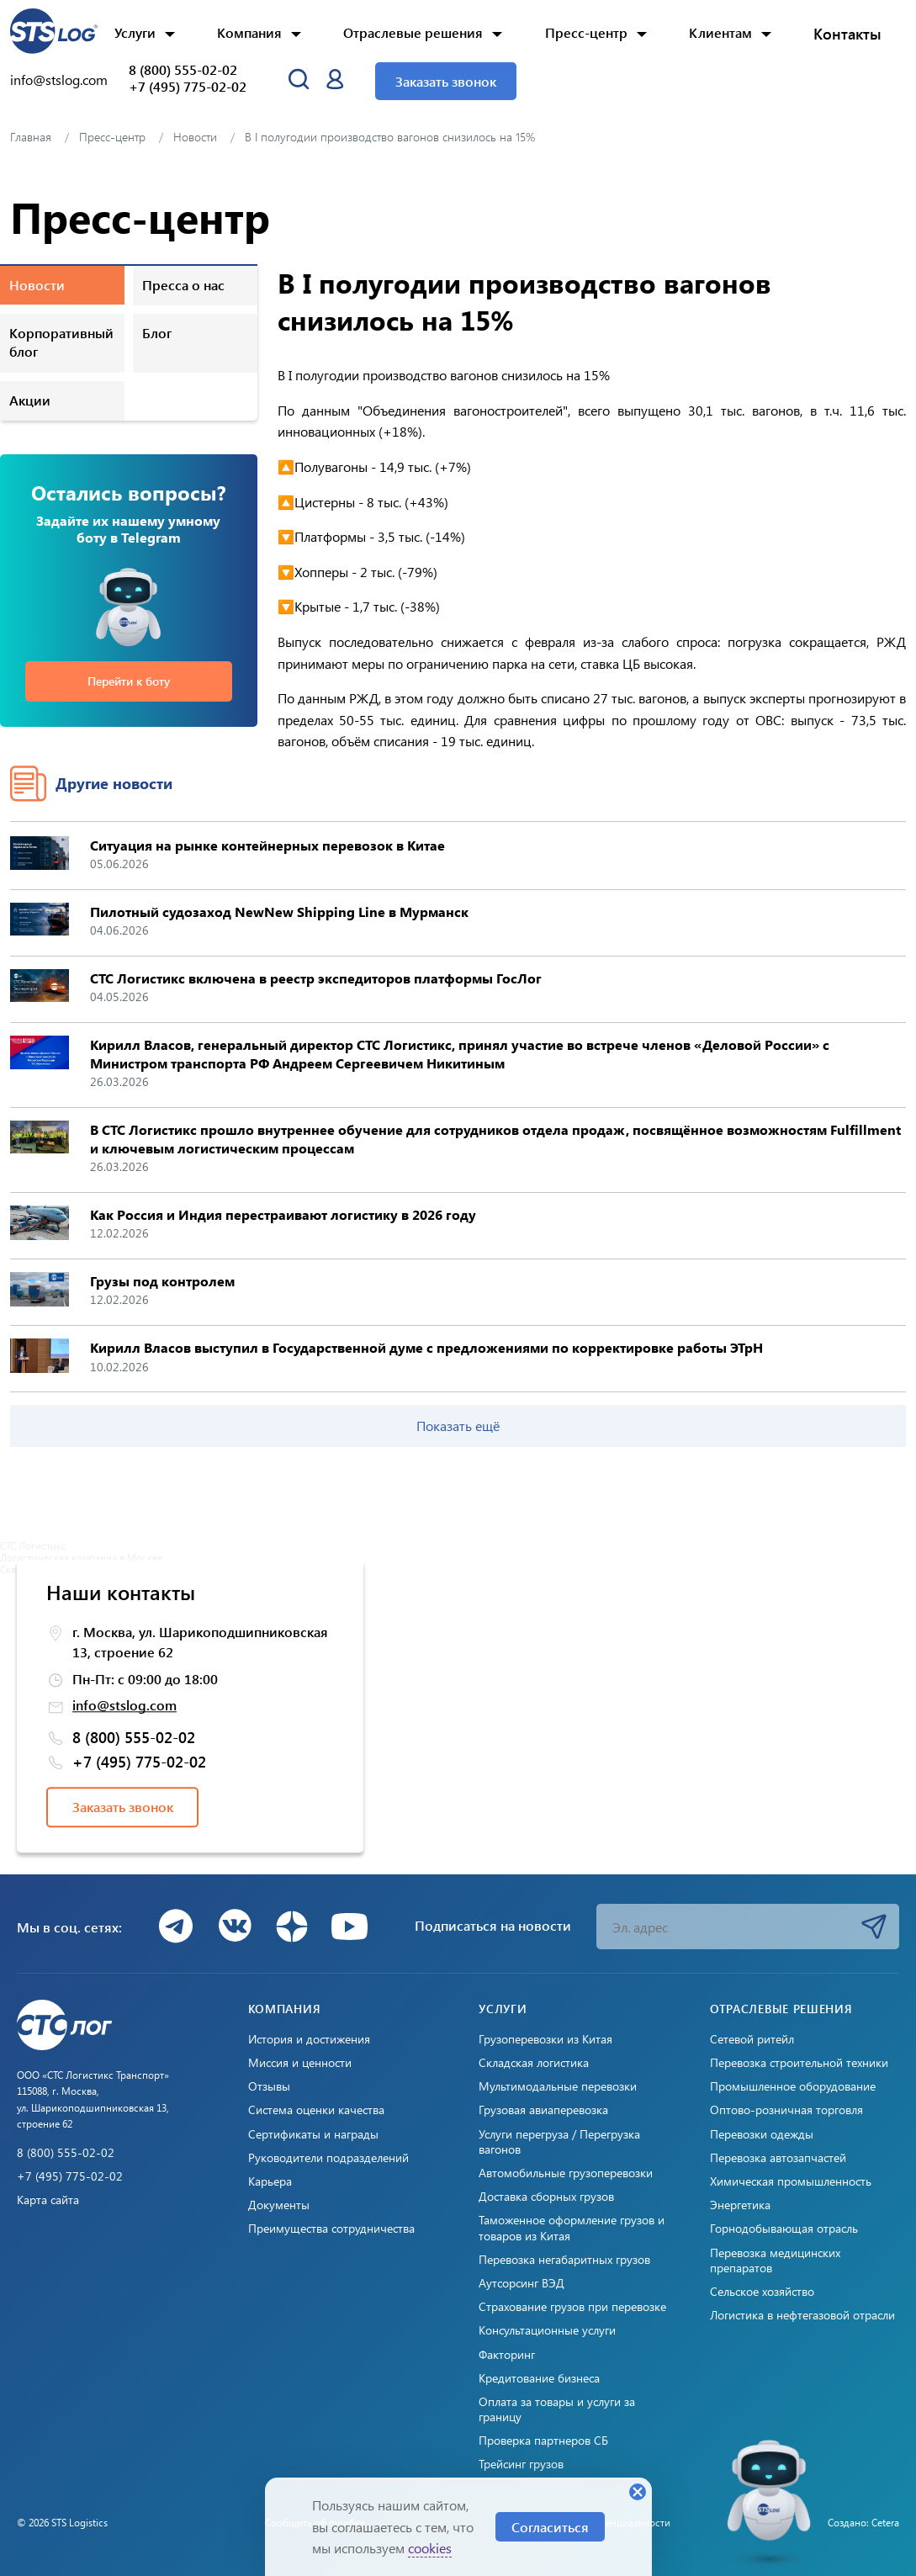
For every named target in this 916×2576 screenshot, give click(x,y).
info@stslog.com (59, 79)
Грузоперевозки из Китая (545, 2039)
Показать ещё (458, 1425)
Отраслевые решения (413, 32)
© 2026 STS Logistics (62, 2522)
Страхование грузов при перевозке (572, 2306)
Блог (157, 333)
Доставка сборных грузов (546, 2196)
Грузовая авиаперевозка (543, 2110)
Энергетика (740, 2205)
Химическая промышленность (790, 2181)
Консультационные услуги (547, 2330)
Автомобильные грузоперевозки (566, 2173)
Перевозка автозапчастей (778, 2157)
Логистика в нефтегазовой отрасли (802, 2315)
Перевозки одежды (761, 2134)
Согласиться (550, 2527)
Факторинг (507, 2354)
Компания (249, 32)
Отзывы (269, 2086)
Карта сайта (48, 2200)
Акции (29, 400)
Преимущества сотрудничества (331, 2228)
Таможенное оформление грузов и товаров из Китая (571, 2228)
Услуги (135, 32)
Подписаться (874, 1926)
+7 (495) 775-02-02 (187, 86)
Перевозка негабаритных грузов (564, 2259)
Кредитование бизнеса (539, 2378)
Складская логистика (534, 2062)
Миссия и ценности (300, 2062)
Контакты (847, 34)
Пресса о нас (183, 285)
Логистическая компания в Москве (81, 1557)
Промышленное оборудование (793, 2086)
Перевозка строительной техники (799, 2062)
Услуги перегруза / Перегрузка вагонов (559, 2142)
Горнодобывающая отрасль (784, 2228)
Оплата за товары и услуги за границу (557, 2409)
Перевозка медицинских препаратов (775, 2260)
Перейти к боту (128, 681)
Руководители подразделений (328, 2157)
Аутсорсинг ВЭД (521, 2283)
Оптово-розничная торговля (786, 2110)
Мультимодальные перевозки (558, 2086)
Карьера (270, 2181)
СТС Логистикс (33, 1545)
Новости (37, 285)
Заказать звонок (445, 81)
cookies (430, 2548)
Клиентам (720, 32)
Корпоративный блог (61, 342)
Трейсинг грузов (521, 2464)
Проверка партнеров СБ (543, 2440)
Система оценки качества (316, 2110)
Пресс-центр (586, 32)
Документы (279, 2205)
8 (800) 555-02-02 (183, 69)
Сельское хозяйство (762, 2291)
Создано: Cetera (863, 2522)
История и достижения (309, 2039)
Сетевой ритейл (752, 2039)
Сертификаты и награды (313, 2134)
